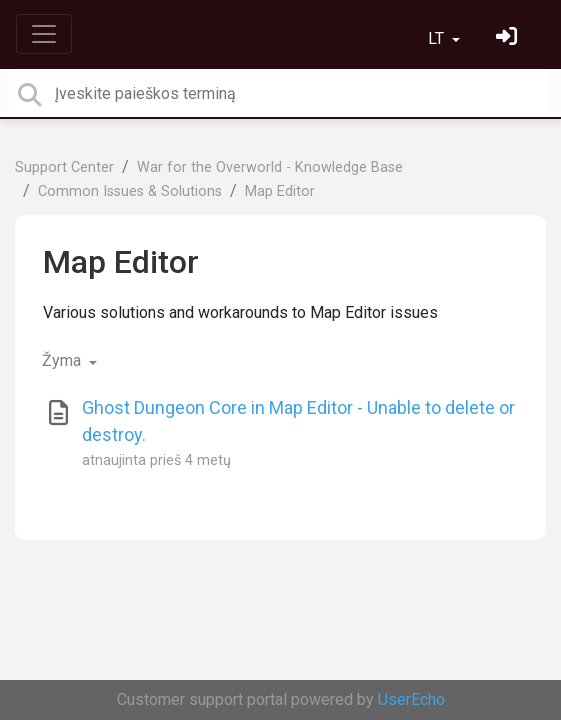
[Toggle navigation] (44, 34)
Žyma (63, 360)
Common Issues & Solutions (130, 191)
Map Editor (280, 191)
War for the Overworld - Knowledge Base (270, 167)
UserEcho (411, 699)
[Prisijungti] (509, 38)
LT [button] (438, 38)
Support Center (64, 167)
